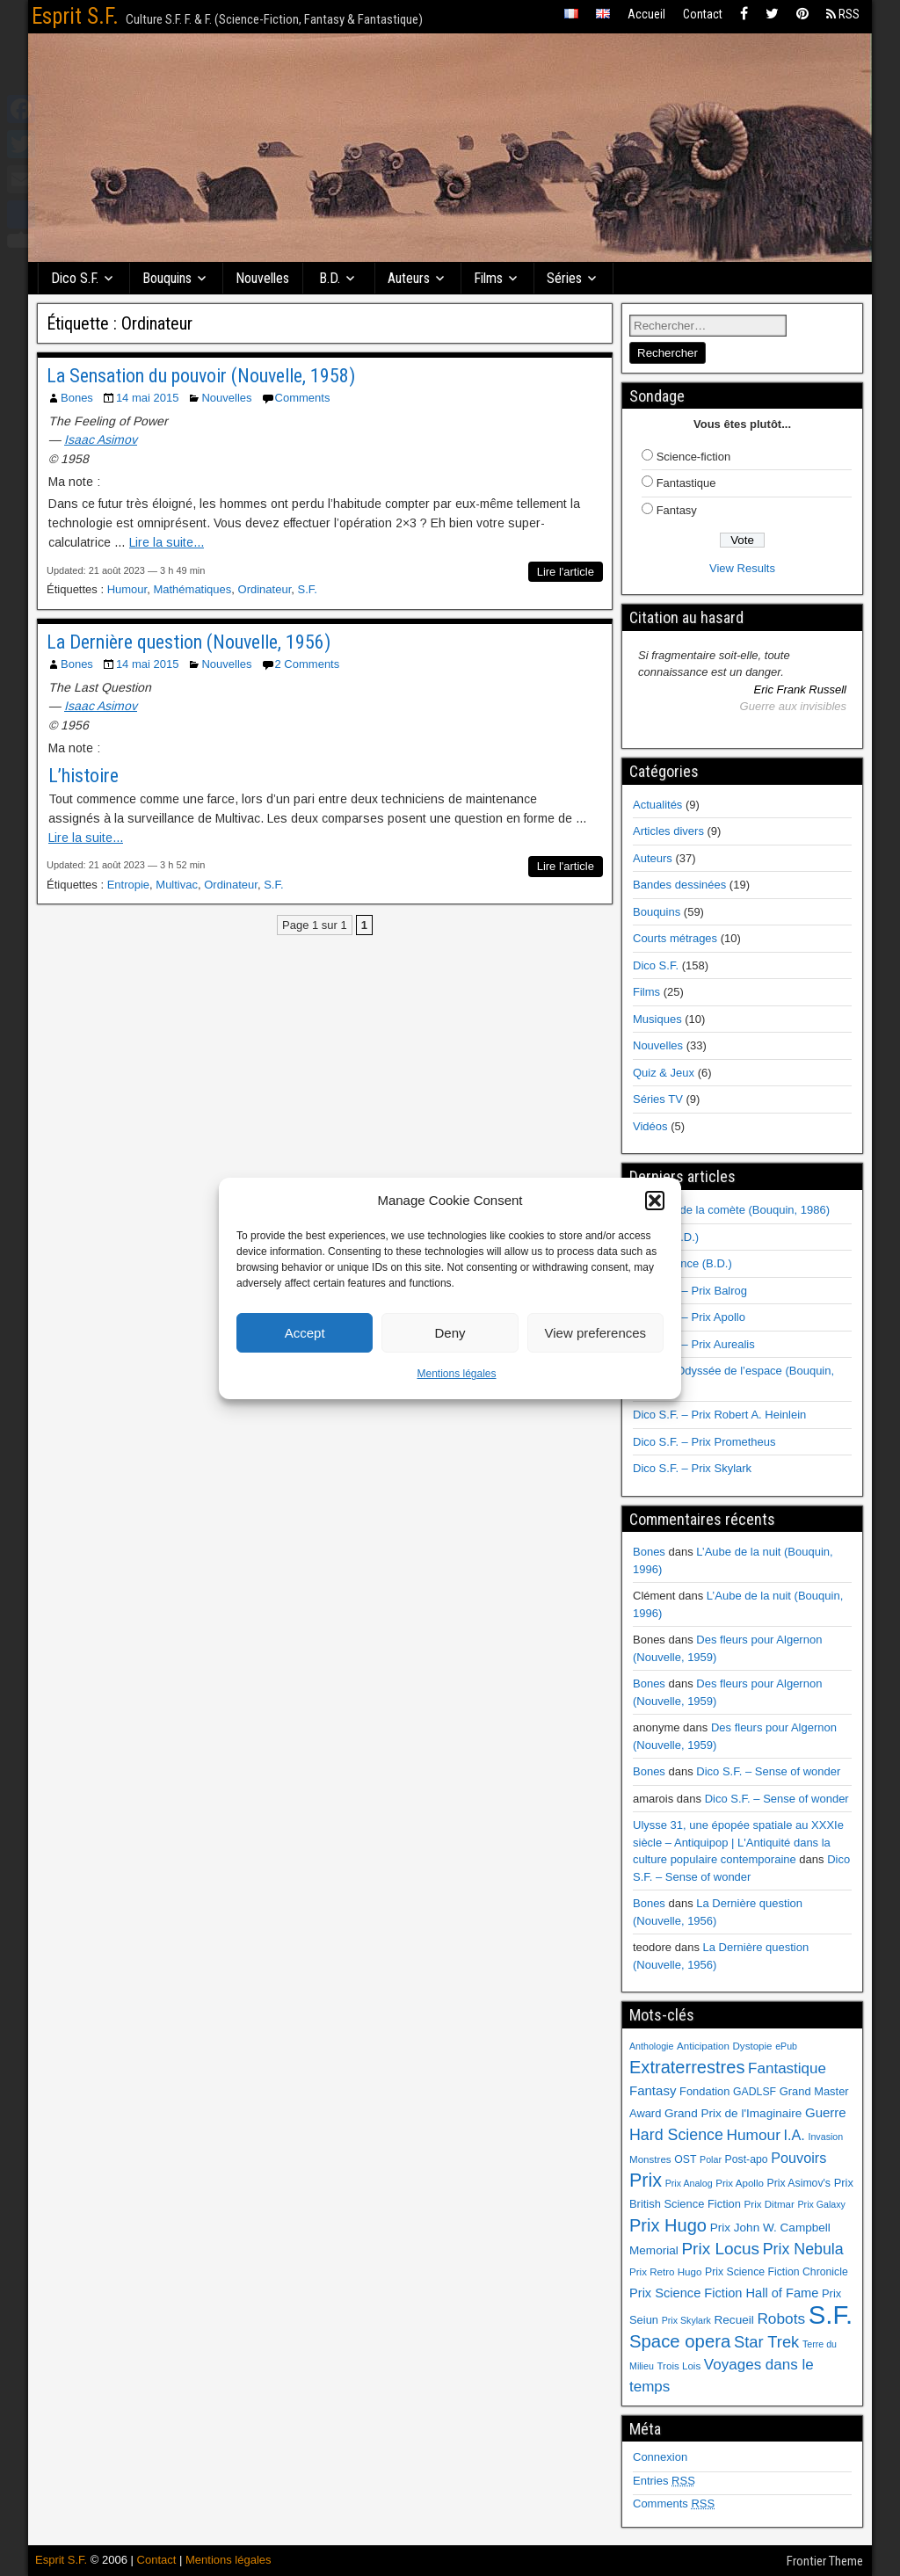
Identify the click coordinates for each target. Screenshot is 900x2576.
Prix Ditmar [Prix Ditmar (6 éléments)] (769, 2204)
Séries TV (658, 1099)
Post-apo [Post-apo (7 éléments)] (746, 2159)
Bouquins (167, 278)
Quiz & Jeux (663, 1072)
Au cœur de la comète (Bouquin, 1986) (731, 1209)
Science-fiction (694, 456)
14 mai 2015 (147, 397)
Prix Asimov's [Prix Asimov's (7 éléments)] (799, 2183)
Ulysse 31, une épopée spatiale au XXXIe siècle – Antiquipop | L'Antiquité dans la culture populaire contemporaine (738, 1842)
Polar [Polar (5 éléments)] (711, 2159)
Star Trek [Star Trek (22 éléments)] (766, 2342)
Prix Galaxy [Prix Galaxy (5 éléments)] (821, 2204)
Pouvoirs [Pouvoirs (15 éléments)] (798, 2158)
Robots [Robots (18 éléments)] (781, 2318)
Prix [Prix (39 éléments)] (645, 2180)
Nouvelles (262, 278)
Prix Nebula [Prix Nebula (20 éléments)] (803, 2249)
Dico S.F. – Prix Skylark (692, 1468)
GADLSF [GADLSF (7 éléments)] (754, 2092)
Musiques (657, 1019)
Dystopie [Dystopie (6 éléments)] (752, 2046)
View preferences (596, 1332)
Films (488, 278)
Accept (305, 1332)
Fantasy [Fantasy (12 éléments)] (652, 2090)
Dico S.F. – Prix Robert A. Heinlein (719, 1414)
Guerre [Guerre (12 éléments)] (825, 2112)
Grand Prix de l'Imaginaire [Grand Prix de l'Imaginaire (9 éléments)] (733, 2113)
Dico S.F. (74, 278)
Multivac (177, 884)
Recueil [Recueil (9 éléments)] (734, 2319)
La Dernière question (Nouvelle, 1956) (188, 642)
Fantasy (677, 510)
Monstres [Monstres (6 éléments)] (650, 2159)
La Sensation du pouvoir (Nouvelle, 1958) (201, 376)
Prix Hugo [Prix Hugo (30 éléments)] (668, 2225)
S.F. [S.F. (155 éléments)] (831, 2314)
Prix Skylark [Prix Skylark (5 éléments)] (686, 2320)
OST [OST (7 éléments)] (685, 2159)
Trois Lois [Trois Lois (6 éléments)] (678, 2366)
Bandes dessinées (679, 884)
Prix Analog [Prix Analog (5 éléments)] (689, 2183)
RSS (843, 14)
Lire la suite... (166, 542)
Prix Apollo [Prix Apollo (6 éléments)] (739, 2183)
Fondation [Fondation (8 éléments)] (704, 2091)
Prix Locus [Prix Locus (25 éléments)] (720, 2248)
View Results (742, 568)
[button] (655, 1200)
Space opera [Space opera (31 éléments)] (679, 2341)
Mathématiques (192, 589)
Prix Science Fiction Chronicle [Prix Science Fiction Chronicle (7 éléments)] (776, 2272)
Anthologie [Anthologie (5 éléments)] (651, 2046)
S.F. (306, 589)
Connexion (660, 2457)
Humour (127, 589)
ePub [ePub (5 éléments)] (786, 2046)
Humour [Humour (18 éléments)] (753, 2135)
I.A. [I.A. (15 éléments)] (794, 2135)
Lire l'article (565, 571)
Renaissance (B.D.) (682, 1263)
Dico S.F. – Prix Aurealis (694, 1344)
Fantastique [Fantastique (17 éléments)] (787, 2068)
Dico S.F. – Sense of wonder (768, 1771)
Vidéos (650, 1126)
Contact (702, 14)
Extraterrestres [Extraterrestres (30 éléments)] (686, 2067)
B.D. (329, 278)
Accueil (646, 14)
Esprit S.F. (75, 16)
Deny (449, 1332)
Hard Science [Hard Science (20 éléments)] (676, 2135)
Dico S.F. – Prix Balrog (690, 1290)
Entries (664, 2480)
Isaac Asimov (100, 439)
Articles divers (668, 831)
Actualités (657, 804)
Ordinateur (265, 589)
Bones (77, 397)
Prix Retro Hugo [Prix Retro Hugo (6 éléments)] (665, 2272)
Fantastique (686, 483)
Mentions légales (456, 1374)
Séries (564, 278)
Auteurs (409, 278)
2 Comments (307, 664)
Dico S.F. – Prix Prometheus (704, 1441)
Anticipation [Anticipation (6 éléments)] (703, 2046)
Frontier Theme (825, 2561)
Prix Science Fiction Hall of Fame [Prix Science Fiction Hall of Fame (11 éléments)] (723, 2293)
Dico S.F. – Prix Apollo (689, 1317)
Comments (302, 397)
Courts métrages (675, 938)
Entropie (128, 884)
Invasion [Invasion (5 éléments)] (825, 2136)
